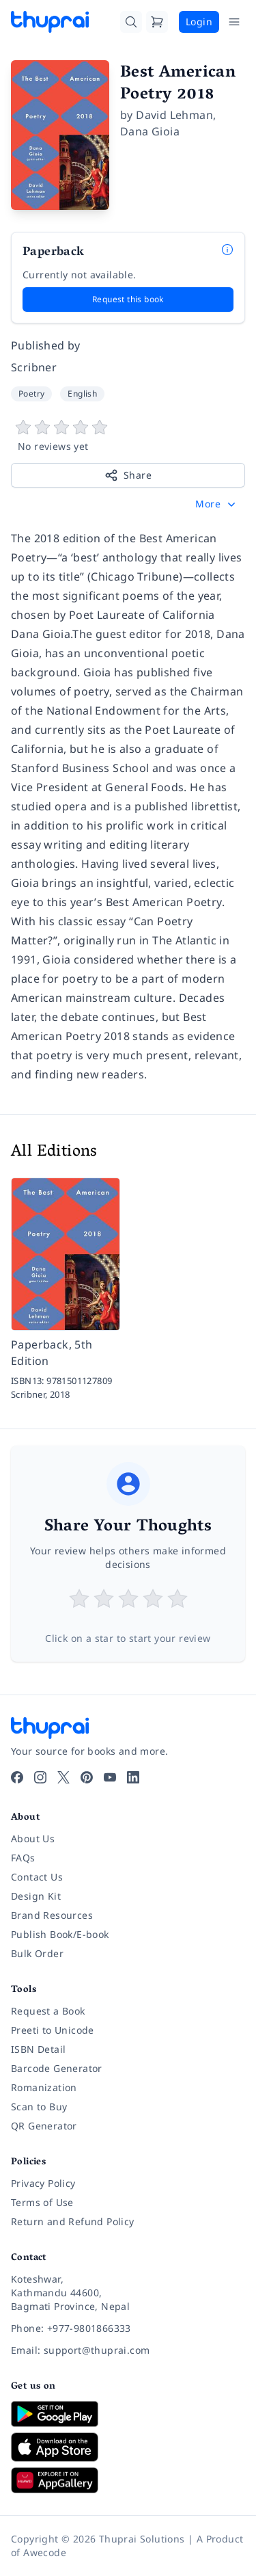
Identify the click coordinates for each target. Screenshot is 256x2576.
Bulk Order (37, 1953)
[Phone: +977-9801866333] (128, 2328)
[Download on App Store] (128, 2447)
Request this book (128, 299)
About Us (33, 1838)
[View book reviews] (128, 436)
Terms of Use (42, 2202)
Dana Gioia (150, 131)
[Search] (131, 22)
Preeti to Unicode (52, 2029)
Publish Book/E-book (60, 1934)
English (82, 393)
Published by (46, 345)
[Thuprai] (50, 22)
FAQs (23, 1857)
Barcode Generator (56, 2068)
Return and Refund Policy (72, 2221)
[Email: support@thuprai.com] (128, 2350)
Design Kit (36, 1895)
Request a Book (48, 2010)
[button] (216, 504)
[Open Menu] (234, 22)
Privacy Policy (43, 2183)
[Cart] (157, 22)
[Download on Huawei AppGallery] (128, 2480)
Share (128, 475)
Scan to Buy (39, 2106)
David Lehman (174, 114)
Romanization (44, 2087)
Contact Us (37, 1876)
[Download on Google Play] (128, 2414)
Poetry (31, 393)
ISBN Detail (38, 2049)
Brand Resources (52, 1915)
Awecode (44, 2552)
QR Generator (44, 2125)
